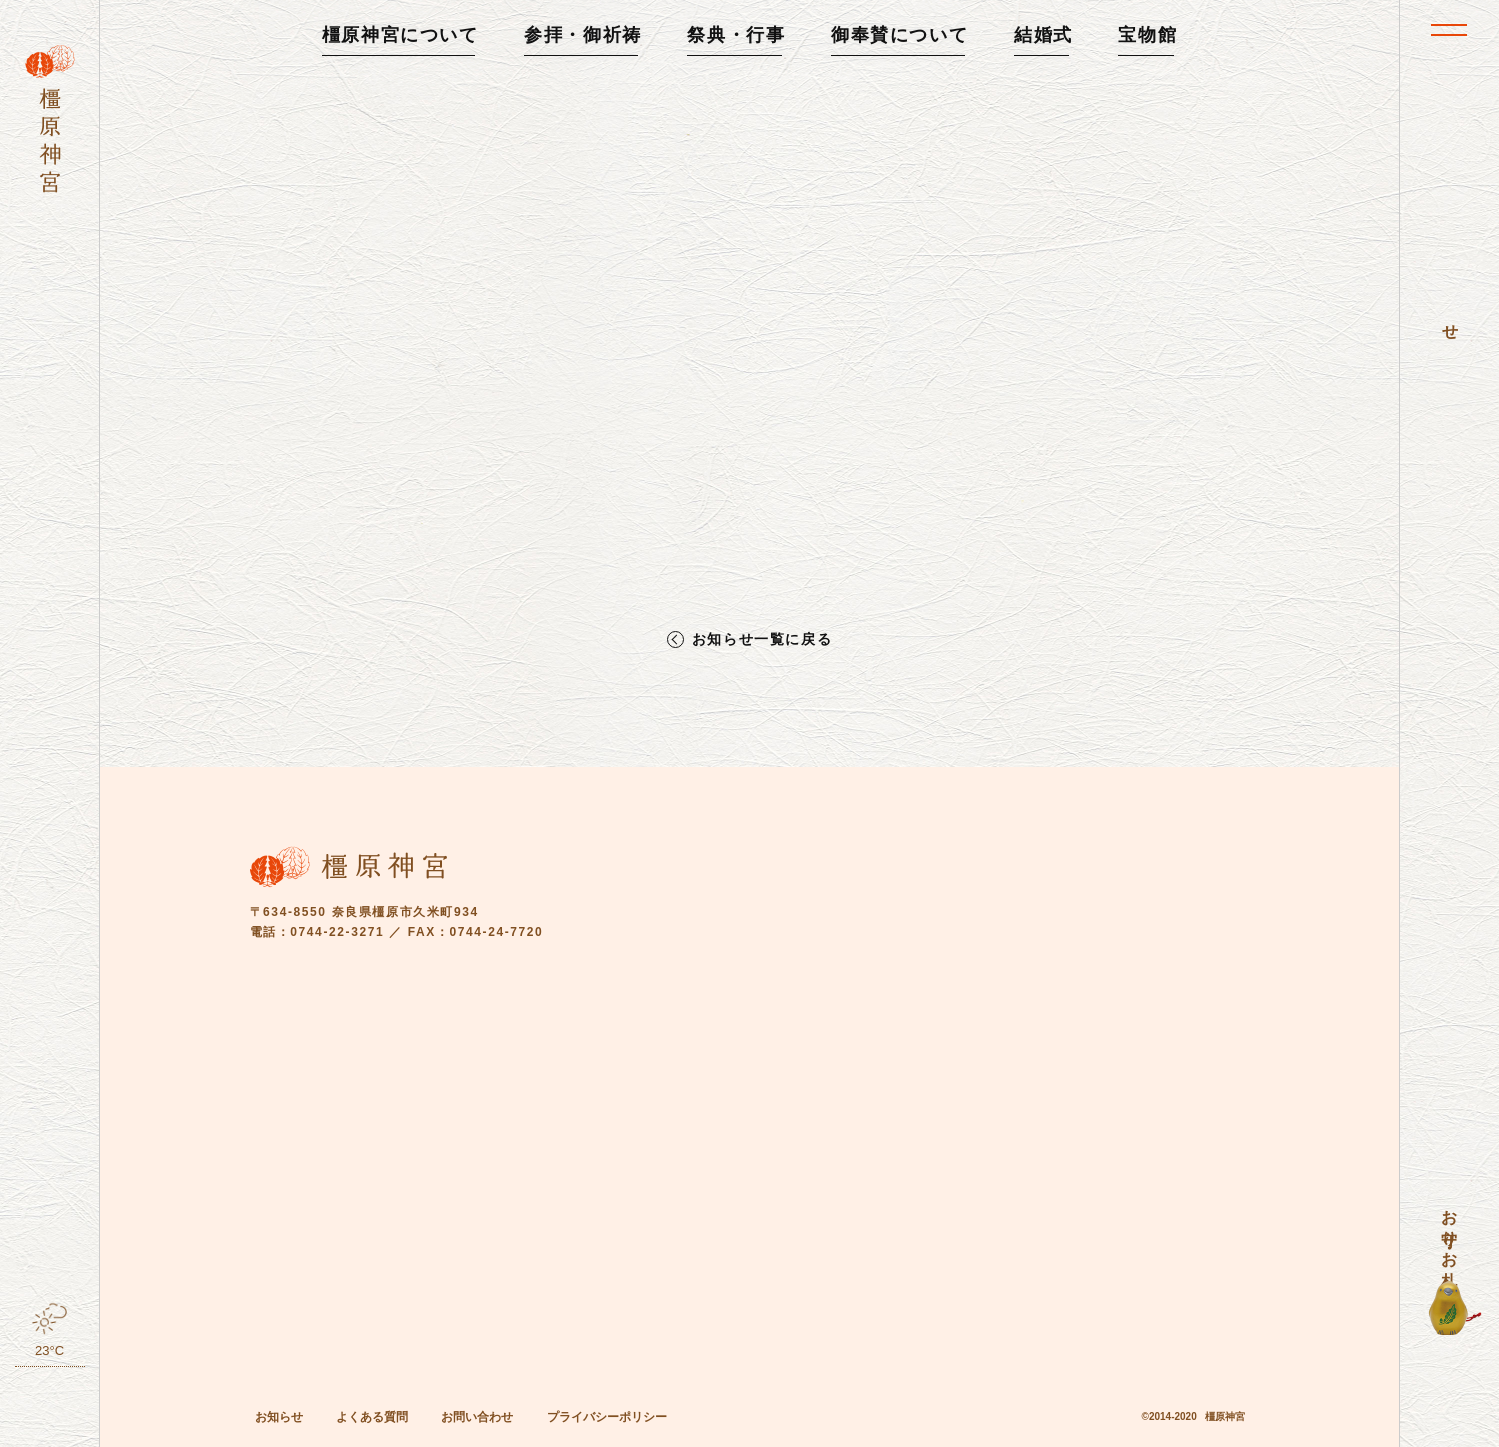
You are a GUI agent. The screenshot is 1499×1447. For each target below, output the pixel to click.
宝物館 (1147, 35)
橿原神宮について (400, 35)
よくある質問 (372, 1417)
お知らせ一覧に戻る (762, 639)
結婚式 (1043, 35)
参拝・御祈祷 (583, 35)
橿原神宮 (1225, 1416)
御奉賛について (899, 35)
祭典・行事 (736, 35)
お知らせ (279, 1417)
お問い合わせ (477, 1417)
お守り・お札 (1449, 1230)
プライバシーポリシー (607, 1417)
